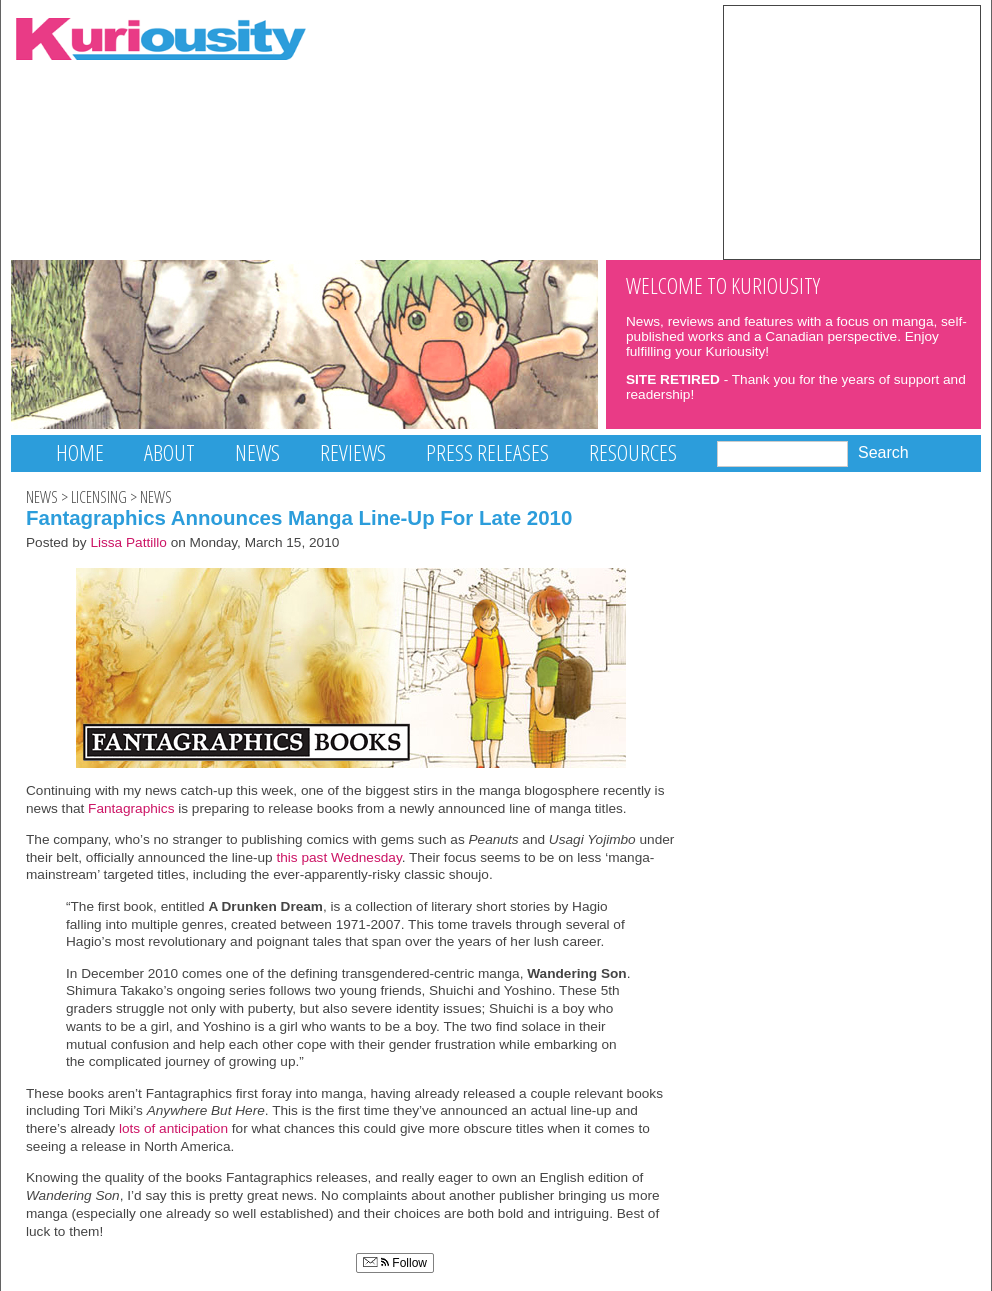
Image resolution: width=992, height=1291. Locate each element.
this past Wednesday (338, 857)
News (257, 452)
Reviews (353, 452)
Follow (395, 1263)
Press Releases (487, 452)
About (169, 452)
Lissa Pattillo (128, 542)
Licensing (99, 497)
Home (80, 452)
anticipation (193, 1128)
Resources (633, 452)
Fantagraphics (131, 808)
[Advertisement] (852, 131)
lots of (137, 1128)
